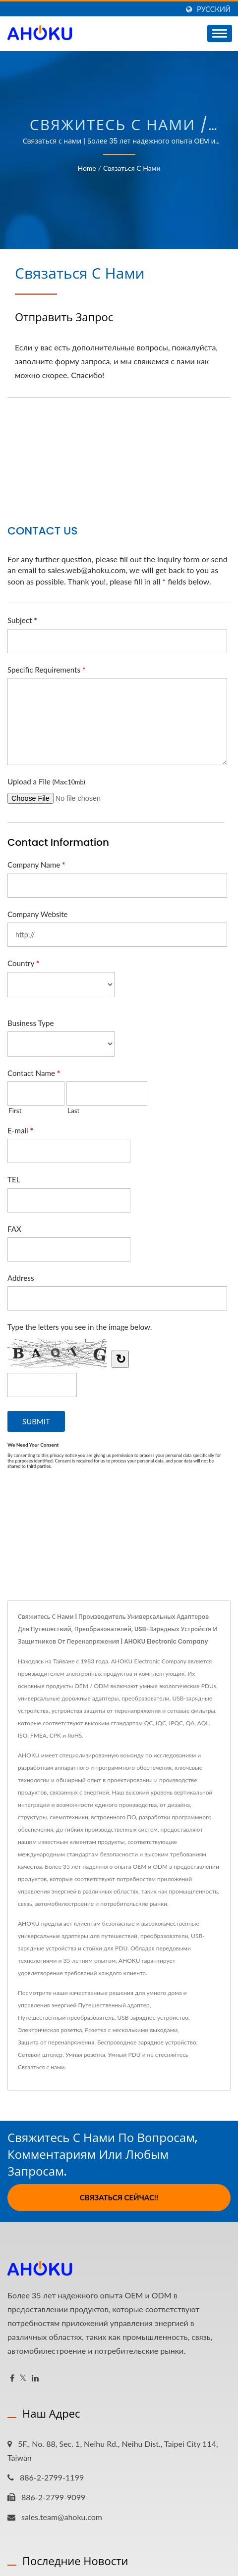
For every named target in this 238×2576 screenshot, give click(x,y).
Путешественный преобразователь (66, 2017)
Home (86, 168)
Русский (214, 9)
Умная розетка (85, 2054)
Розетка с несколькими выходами (131, 2030)
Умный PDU (124, 2054)
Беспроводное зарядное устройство (146, 2042)
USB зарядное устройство (153, 2017)
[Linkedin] (35, 2378)
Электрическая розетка (50, 2030)
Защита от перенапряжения (56, 2042)
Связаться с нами (131, 168)
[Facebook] (12, 2378)
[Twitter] (23, 2378)
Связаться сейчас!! (119, 2197)
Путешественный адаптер (113, 2005)
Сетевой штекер (40, 2054)
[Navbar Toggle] (219, 33)
